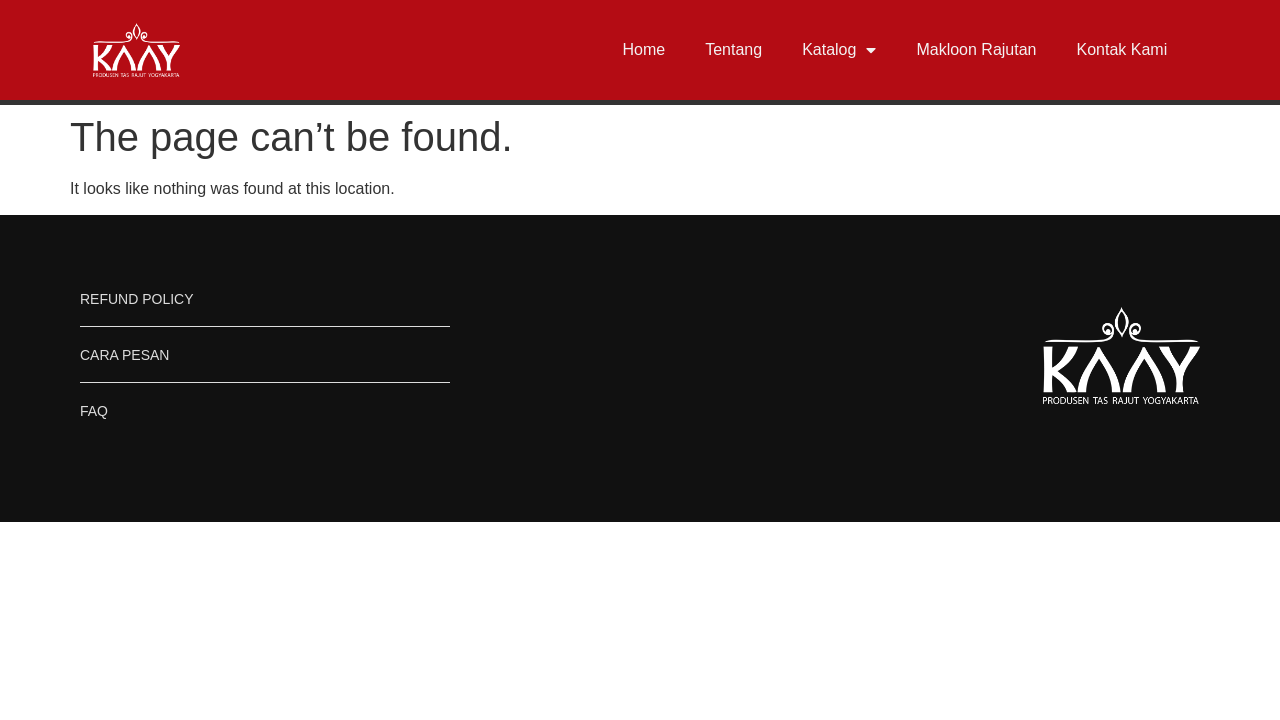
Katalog (839, 50)
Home (644, 49)
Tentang (733, 49)
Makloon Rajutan (976, 49)
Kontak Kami (1121, 49)
